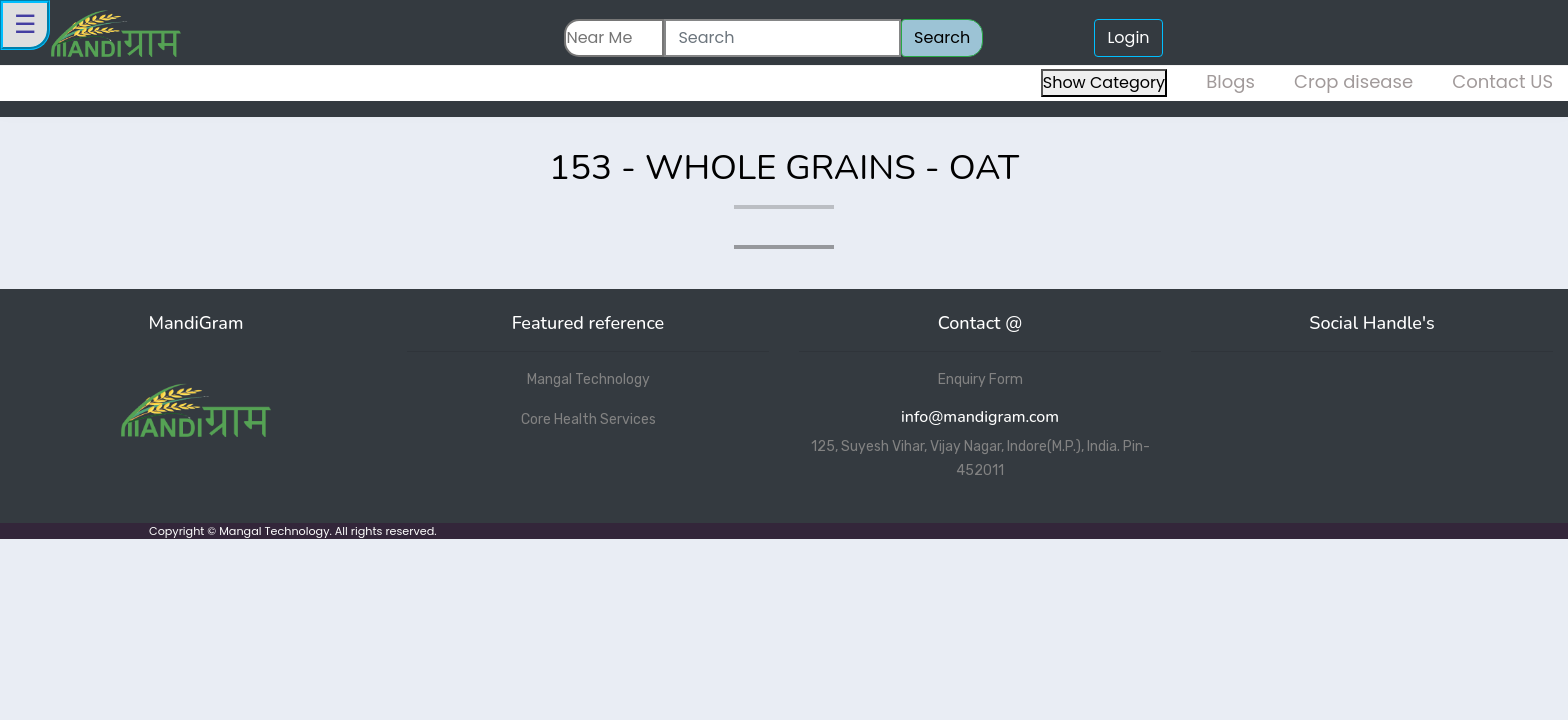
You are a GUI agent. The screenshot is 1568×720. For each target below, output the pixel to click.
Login (1128, 37)
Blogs (1230, 81)
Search (942, 37)
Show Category (1104, 82)
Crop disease (1353, 81)
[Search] (782, 38)
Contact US (1502, 81)
